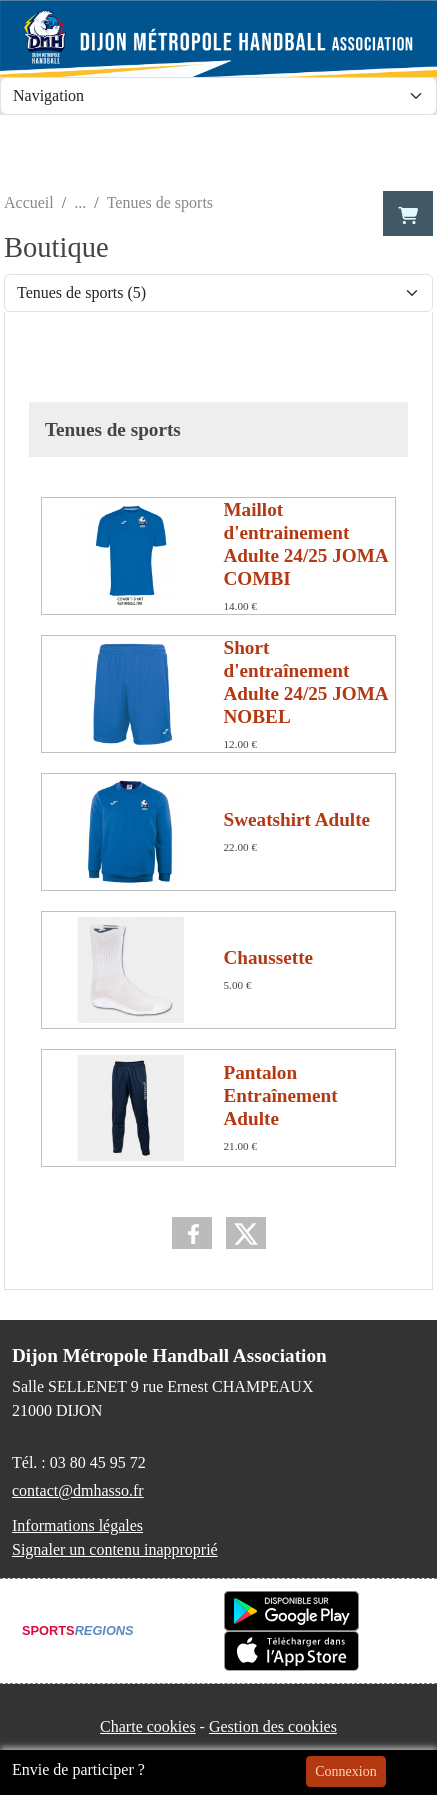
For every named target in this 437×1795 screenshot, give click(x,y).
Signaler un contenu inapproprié (115, 1549)
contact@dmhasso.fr (78, 1490)
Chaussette (269, 957)
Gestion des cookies (273, 1726)
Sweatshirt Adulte (297, 819)
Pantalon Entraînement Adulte (281, 1095)
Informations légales (77, 1525)
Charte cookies (148, 1726)
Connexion (345, 1771)
